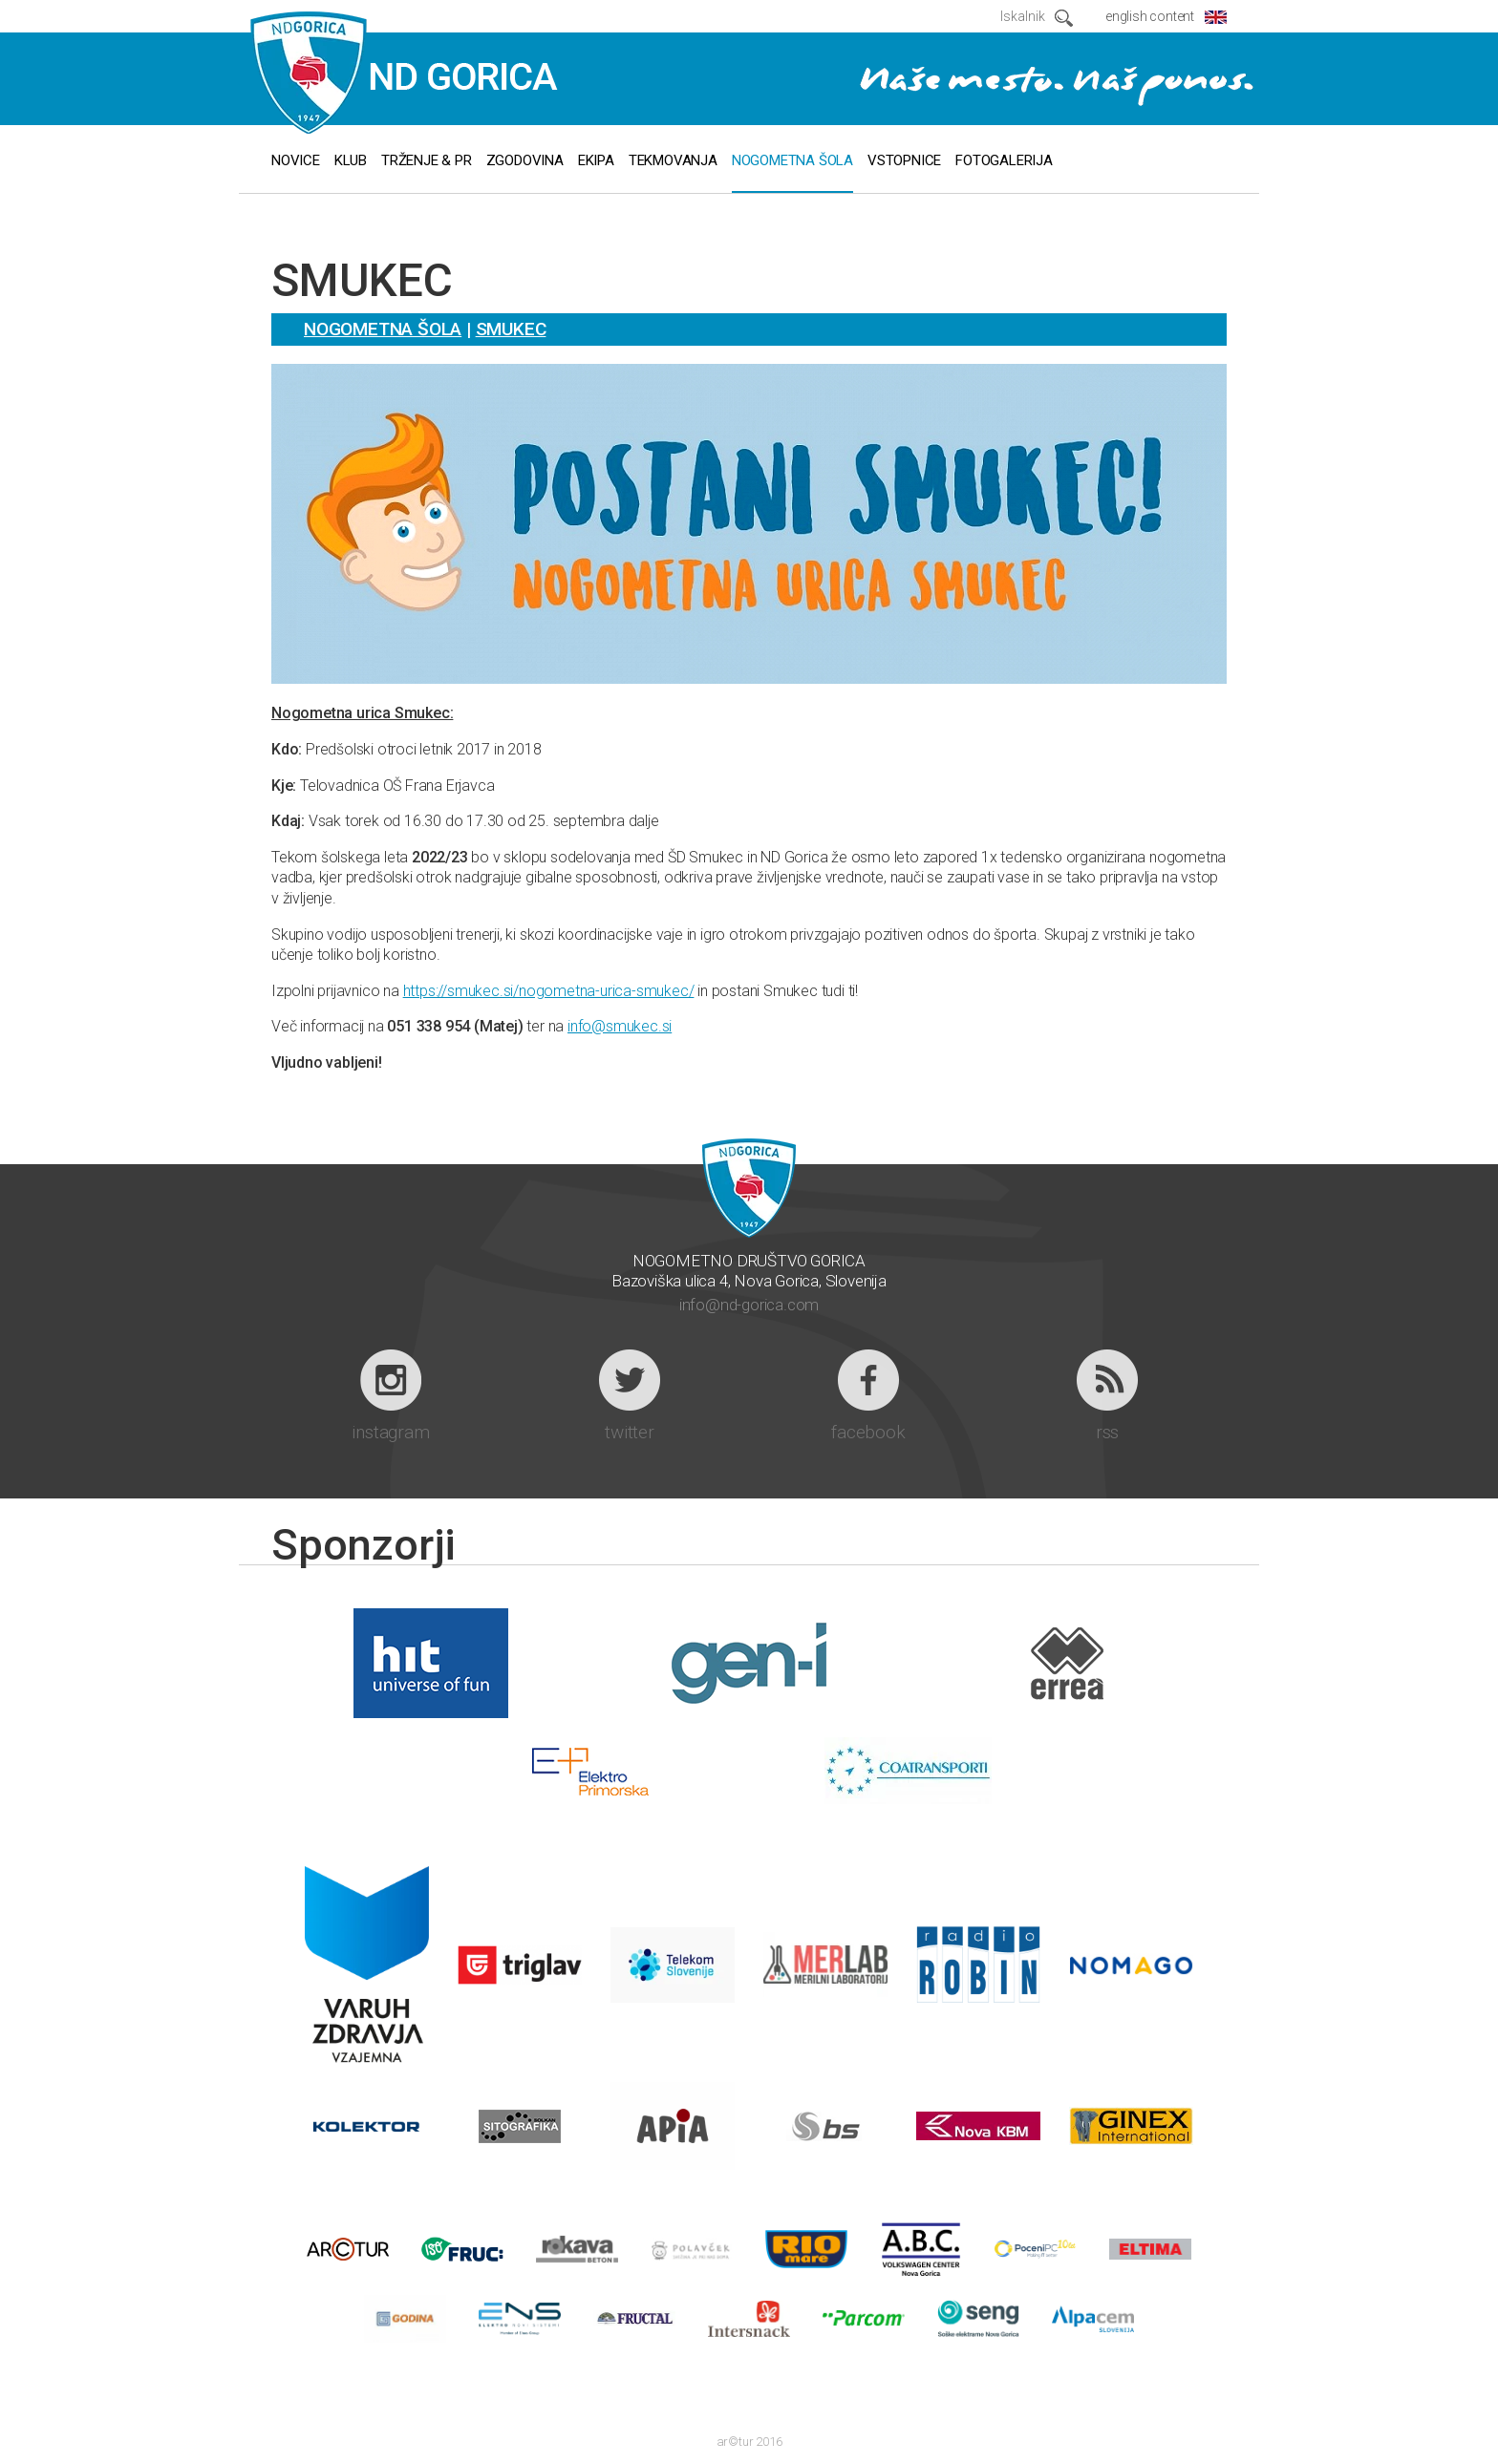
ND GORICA (404, 73)
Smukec (511, 329)
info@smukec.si (619, 1026)
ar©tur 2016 (749, 2441)
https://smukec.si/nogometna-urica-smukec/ (549, 991)
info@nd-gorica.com (749, 1304)
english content (1149, 16)
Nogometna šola (382, 329)
